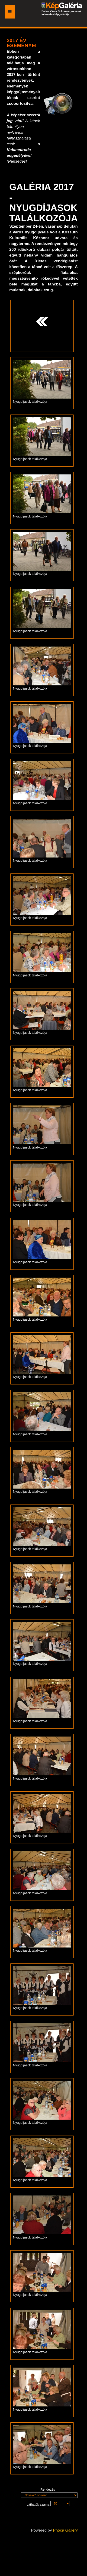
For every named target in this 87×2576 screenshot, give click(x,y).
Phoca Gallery (65, 2530)
